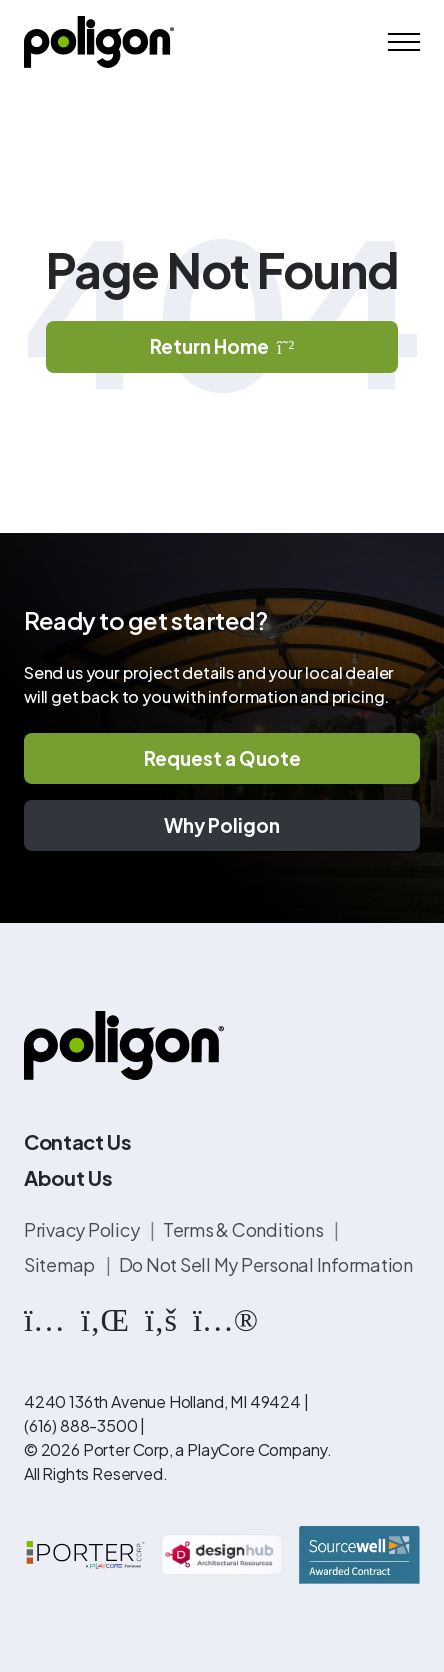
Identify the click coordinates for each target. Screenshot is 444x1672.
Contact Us (78, 1141)
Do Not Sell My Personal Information (266, 1264)
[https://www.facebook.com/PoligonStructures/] (161, 1318)
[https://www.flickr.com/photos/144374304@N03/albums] (225, 1318)
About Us (68, 1177)
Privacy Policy (83, 1229)
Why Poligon (222, 825)
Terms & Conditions (244, 1229)
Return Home (222, 346)
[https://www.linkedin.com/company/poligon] (105, 1318)
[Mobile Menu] (404, 42)
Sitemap (61, 1264)
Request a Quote (222, 758)
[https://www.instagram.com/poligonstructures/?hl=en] (44, 1318)
